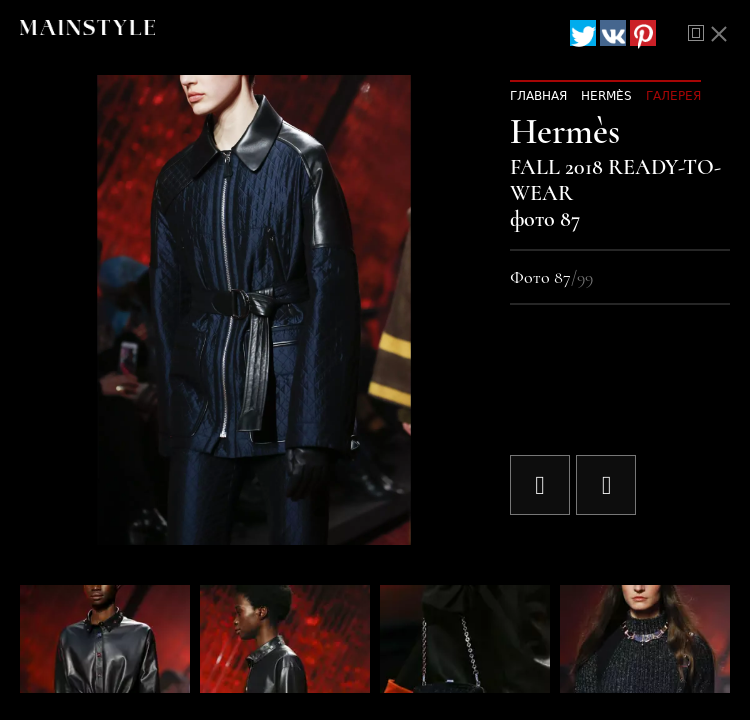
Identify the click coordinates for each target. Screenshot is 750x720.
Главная (538, 96)
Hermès (606, 96)
